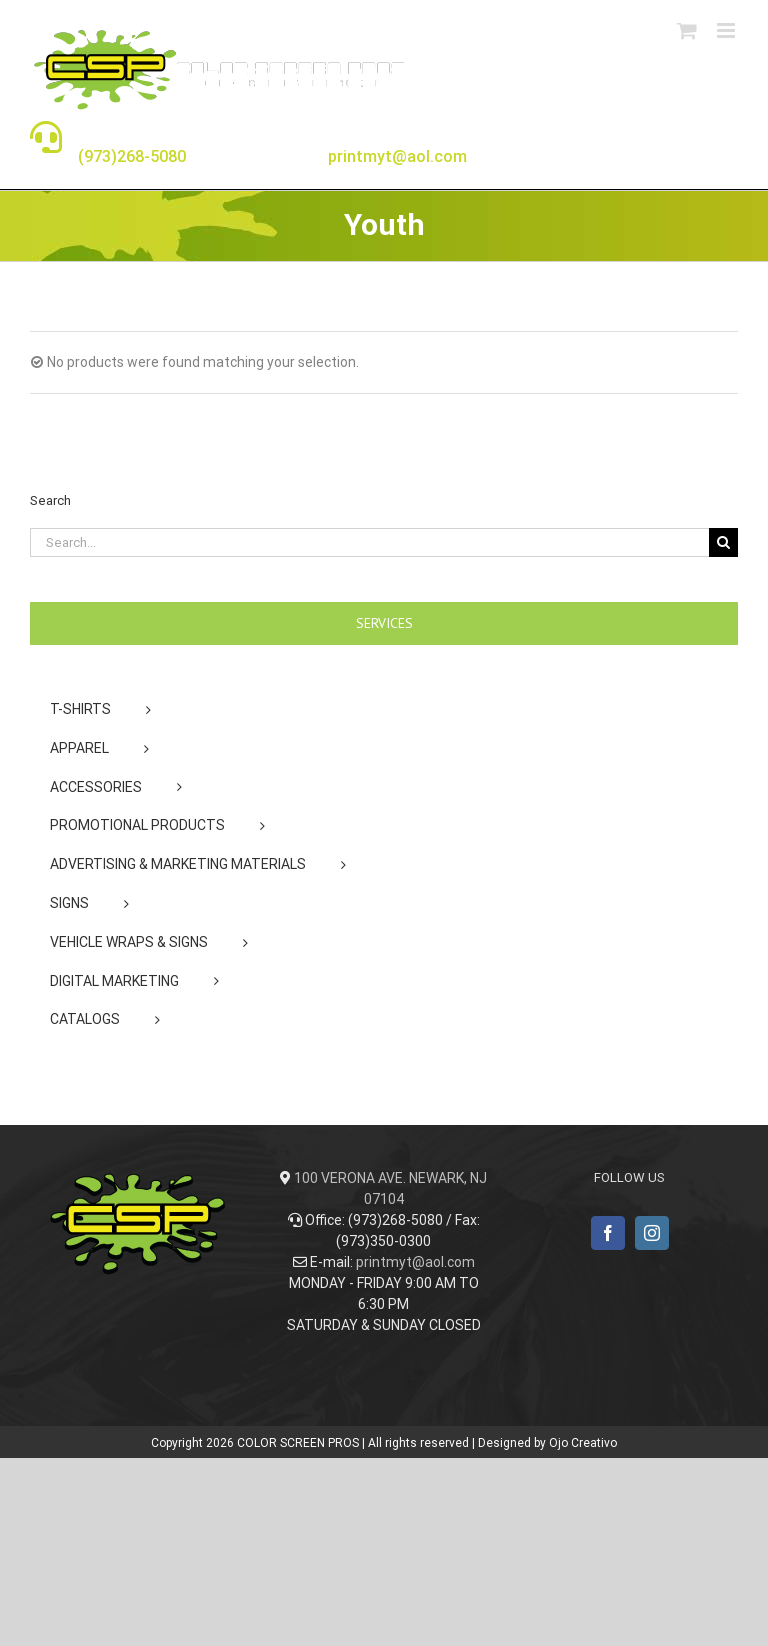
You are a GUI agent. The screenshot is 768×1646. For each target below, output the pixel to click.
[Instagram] (652, 1233)
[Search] (723, 542)
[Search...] (369, 542)
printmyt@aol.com (415, 1262)
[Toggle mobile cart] (687, 30)
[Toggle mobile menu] (727, 30)
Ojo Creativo (583, 1443)
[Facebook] (608, 1233)
